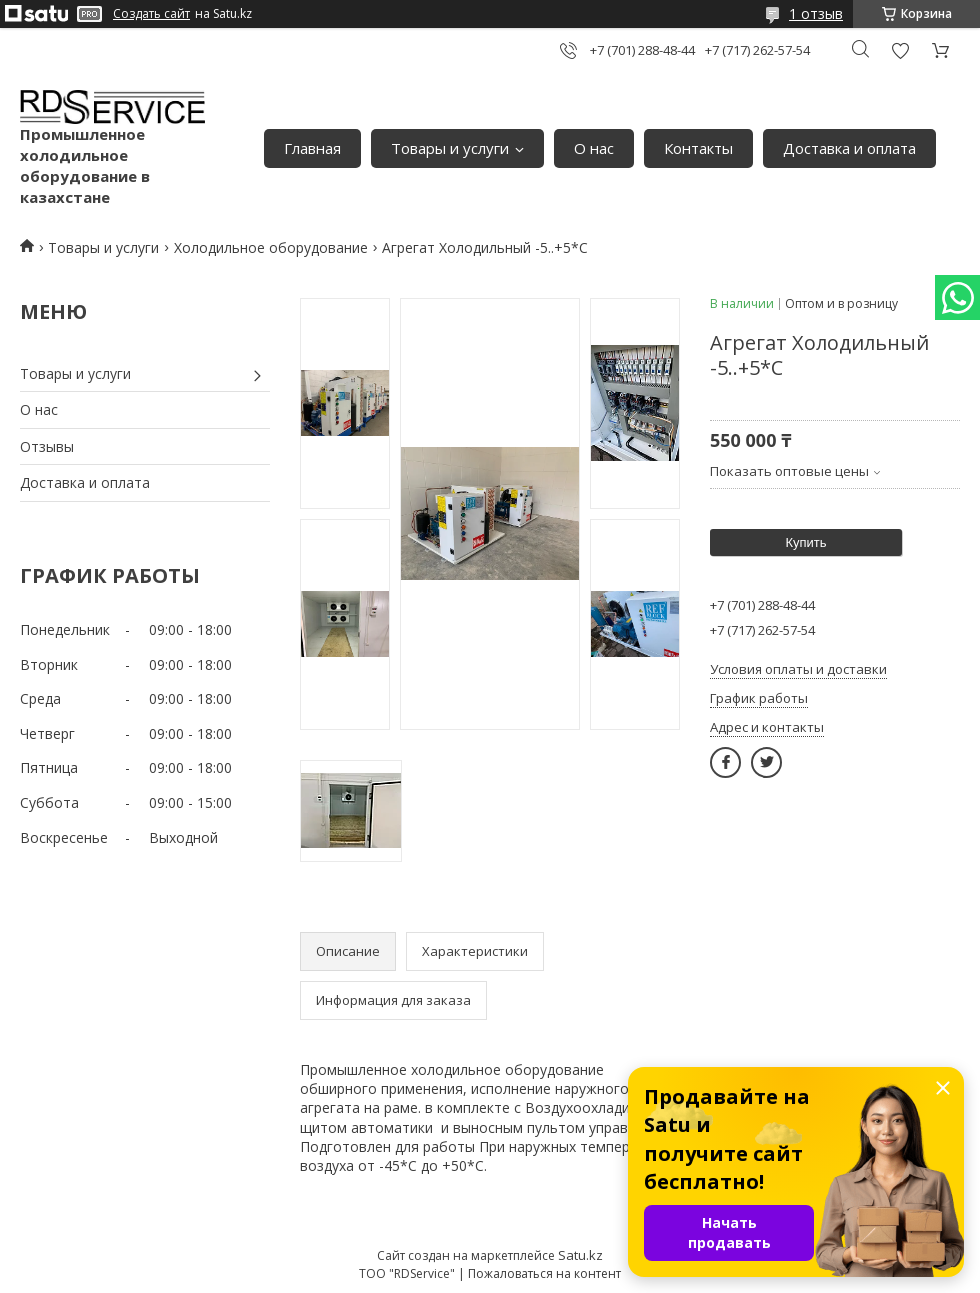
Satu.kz (580, 1255)
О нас (594, 148)
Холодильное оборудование (271, 247)
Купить (805, 542)
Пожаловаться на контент (544, 1273)
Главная (312, 148)
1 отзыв (816, 13)
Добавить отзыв (900, 50)
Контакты (698, 148)
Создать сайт (151, 14)
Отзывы (47, 446)
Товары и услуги (450, 148)
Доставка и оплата (849, 148)
